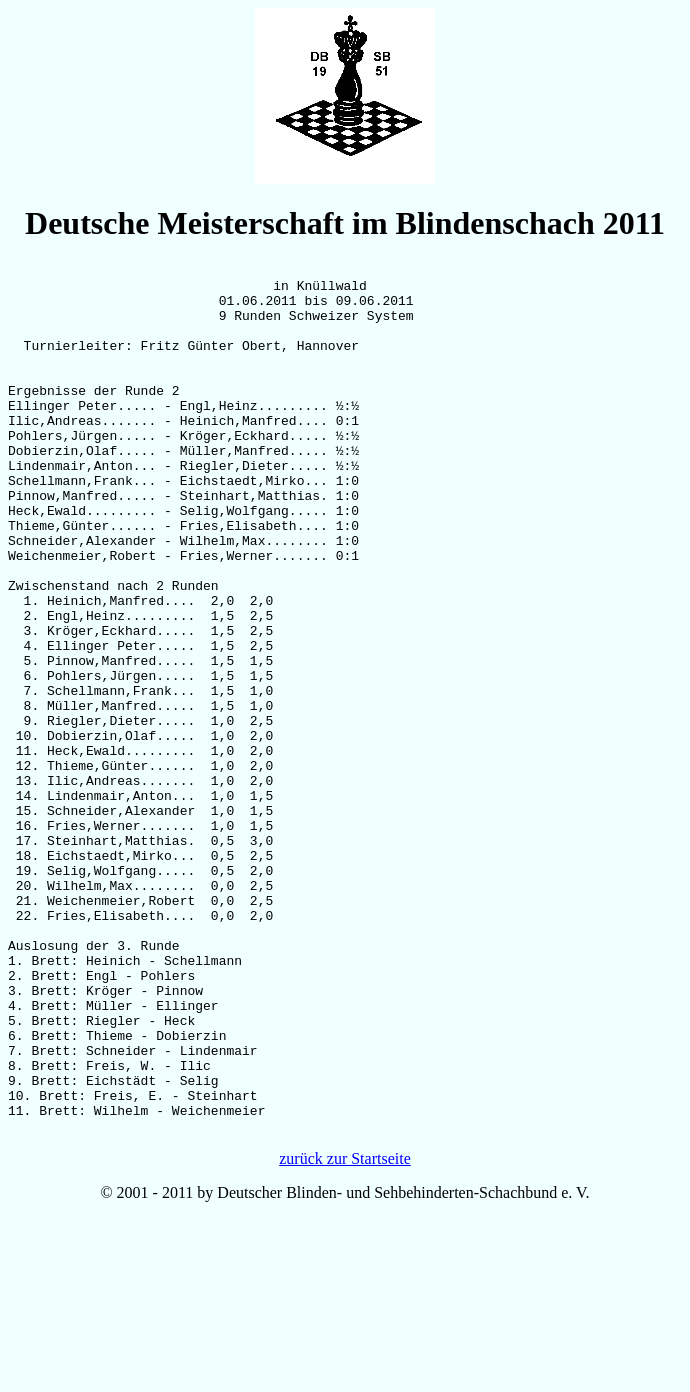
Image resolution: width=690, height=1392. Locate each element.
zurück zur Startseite (345, 1332)
